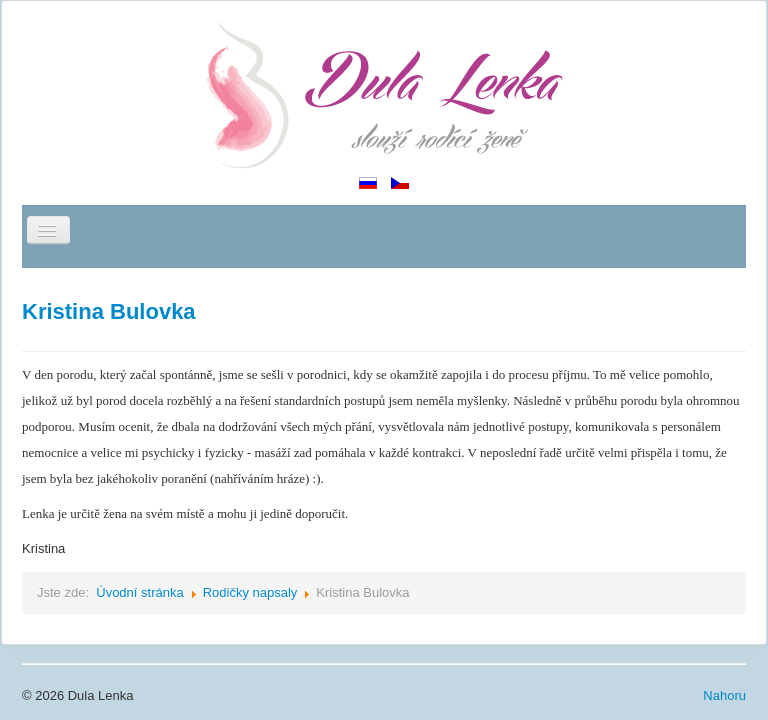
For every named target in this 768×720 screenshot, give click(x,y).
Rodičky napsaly (250, 592)
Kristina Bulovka (109, 311)
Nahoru (724, 695)
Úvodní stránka (139, 592)
